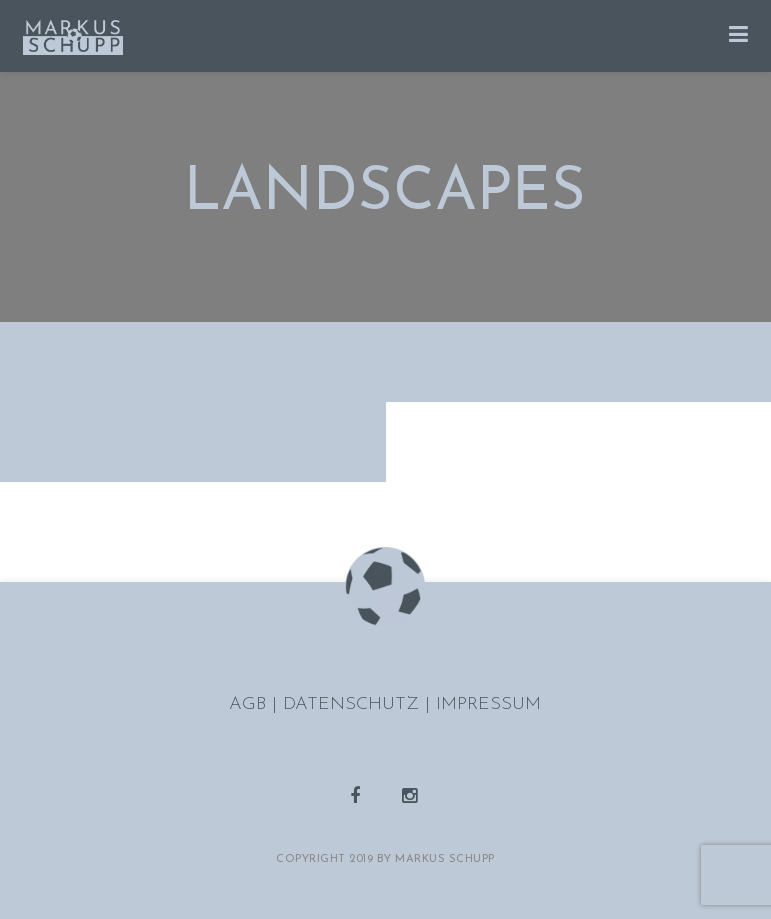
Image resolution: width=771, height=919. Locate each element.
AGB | (256, 704)
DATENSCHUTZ (354, 704)
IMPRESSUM (488, 704)
